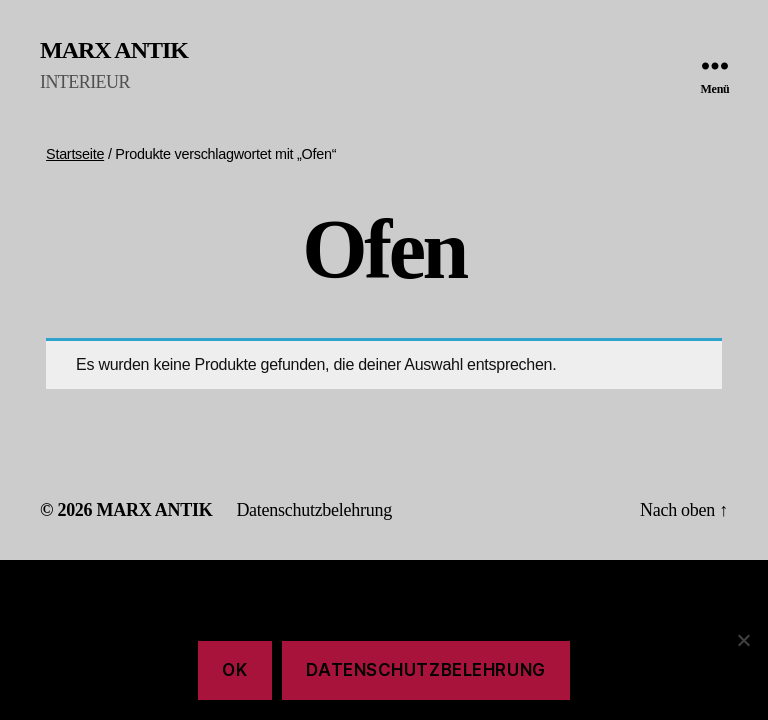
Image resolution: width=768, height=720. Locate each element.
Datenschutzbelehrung (314, 510)
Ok (234, 670)
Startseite (75, 154)
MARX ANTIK (114, 50)
